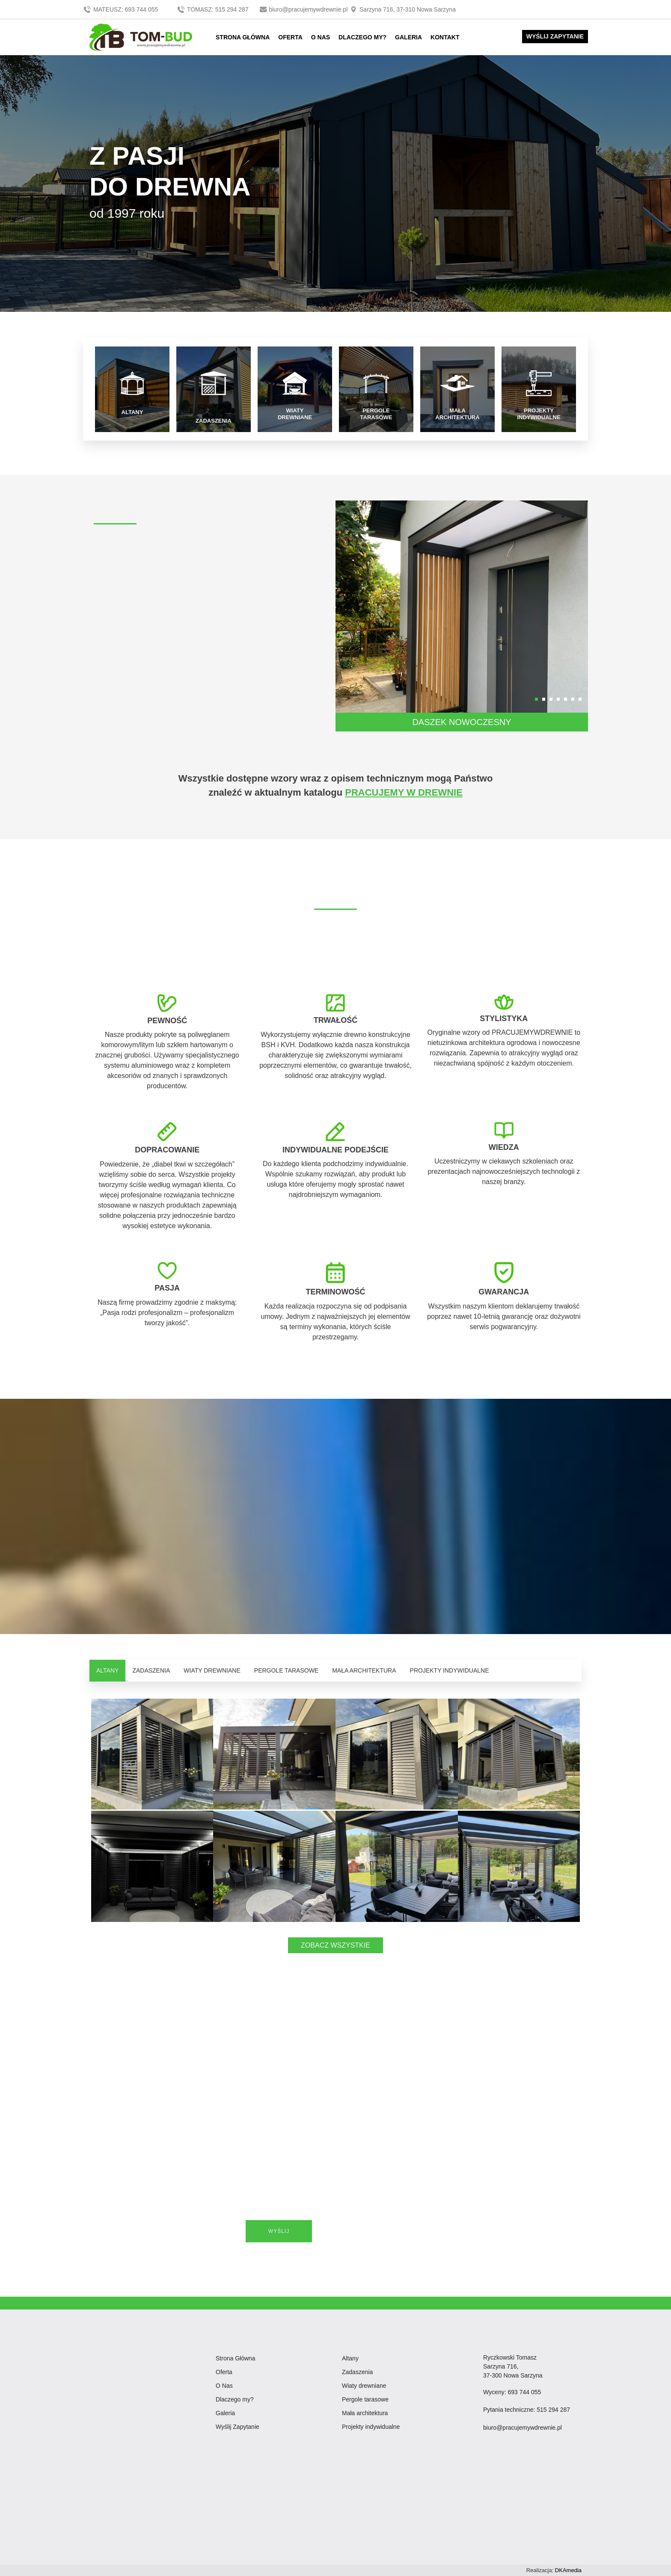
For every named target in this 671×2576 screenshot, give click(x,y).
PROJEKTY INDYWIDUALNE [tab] (449, 1670)
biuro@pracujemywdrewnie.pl (304, 9)
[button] (536, 698)
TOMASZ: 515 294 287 (213, 9)
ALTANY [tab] (107, 1670)
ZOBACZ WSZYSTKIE (335, 1945)
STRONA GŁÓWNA (243, 37)
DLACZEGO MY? (362, 37)
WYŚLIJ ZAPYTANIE (555, 36)
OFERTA (290, 37)
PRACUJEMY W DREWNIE (404, 792)
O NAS (320, 37)
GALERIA (408, 37)
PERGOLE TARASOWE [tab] (286, 1670)
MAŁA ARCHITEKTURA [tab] (364, 1670)
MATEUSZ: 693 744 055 (121, 9)
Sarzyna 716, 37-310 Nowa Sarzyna (402, 9)
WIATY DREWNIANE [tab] (212, 1670)
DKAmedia (568, 2570)
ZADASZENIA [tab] (151, 1670)
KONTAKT (445, 37)
